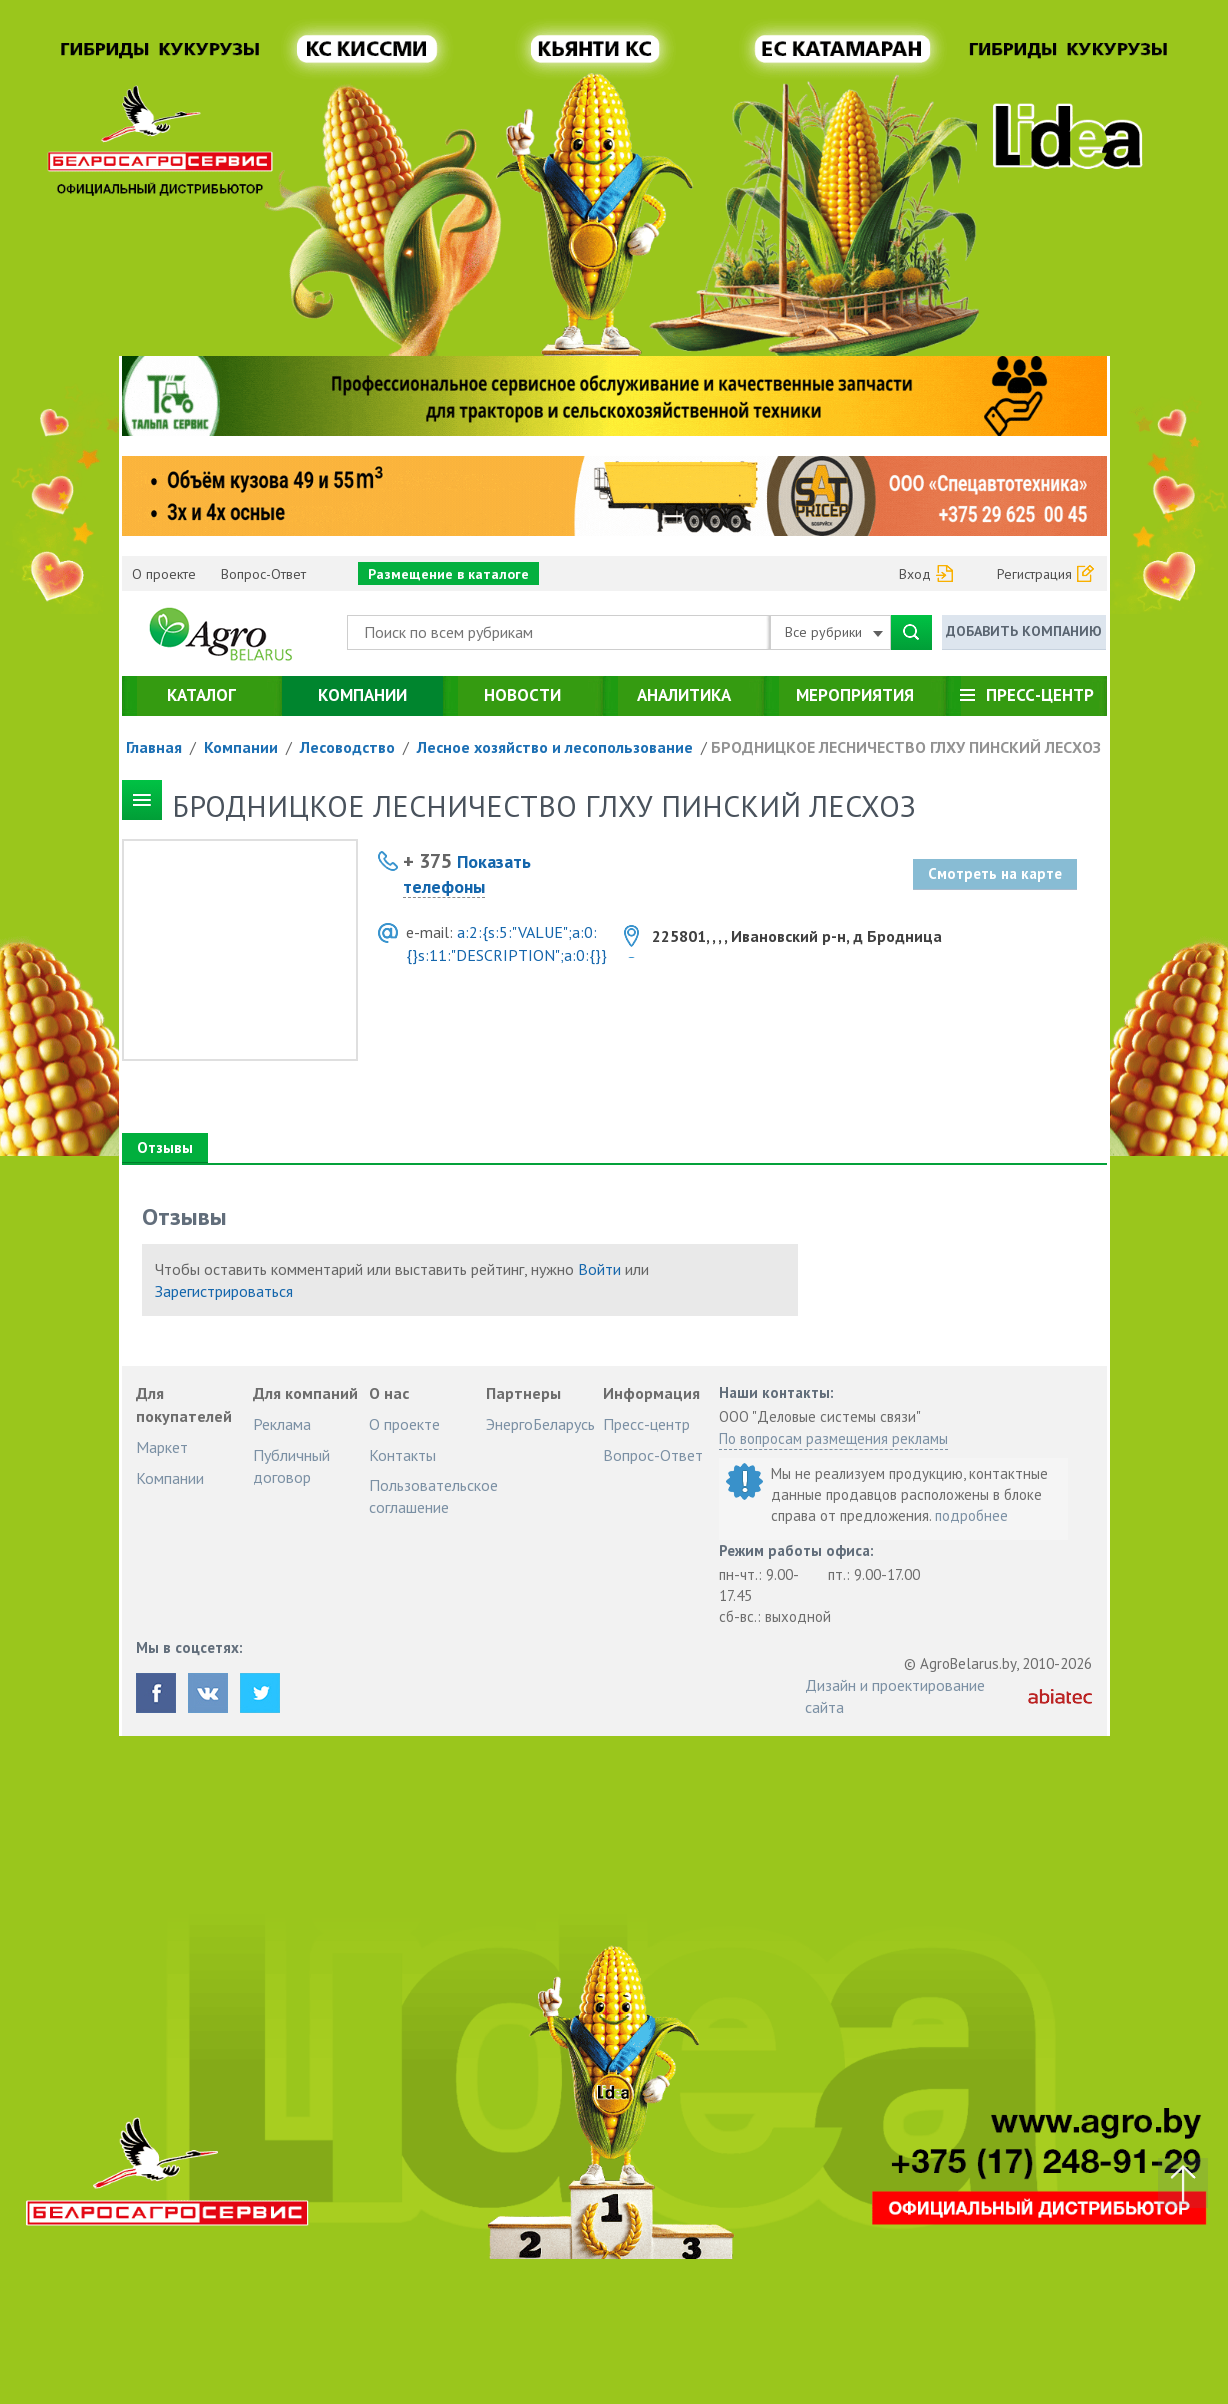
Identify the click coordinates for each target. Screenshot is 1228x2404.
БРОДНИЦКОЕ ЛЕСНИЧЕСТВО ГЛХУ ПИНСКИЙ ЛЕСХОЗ (906, 747)
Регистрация (1034, 574)
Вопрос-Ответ (263, 574)
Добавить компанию (1024, 631)
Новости (522, 695)
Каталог (201, 695)
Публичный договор (291, 1466)
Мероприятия (855, 695)
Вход (915, 574)
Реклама (282, 1424)
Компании (362, 695)
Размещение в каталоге (448, 574)
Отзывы (164, 1147)
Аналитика (684, 695)
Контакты (402, 1455)
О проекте (164, 574)
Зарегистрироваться (224, 1291)
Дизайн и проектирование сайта (895, 1696)
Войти (599, 1269)
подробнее (971, 1515)
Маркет (162, 1447)
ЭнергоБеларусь (540, 1424)
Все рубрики (834, 632)
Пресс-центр (1040, 695)
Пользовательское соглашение (433, 1496)
